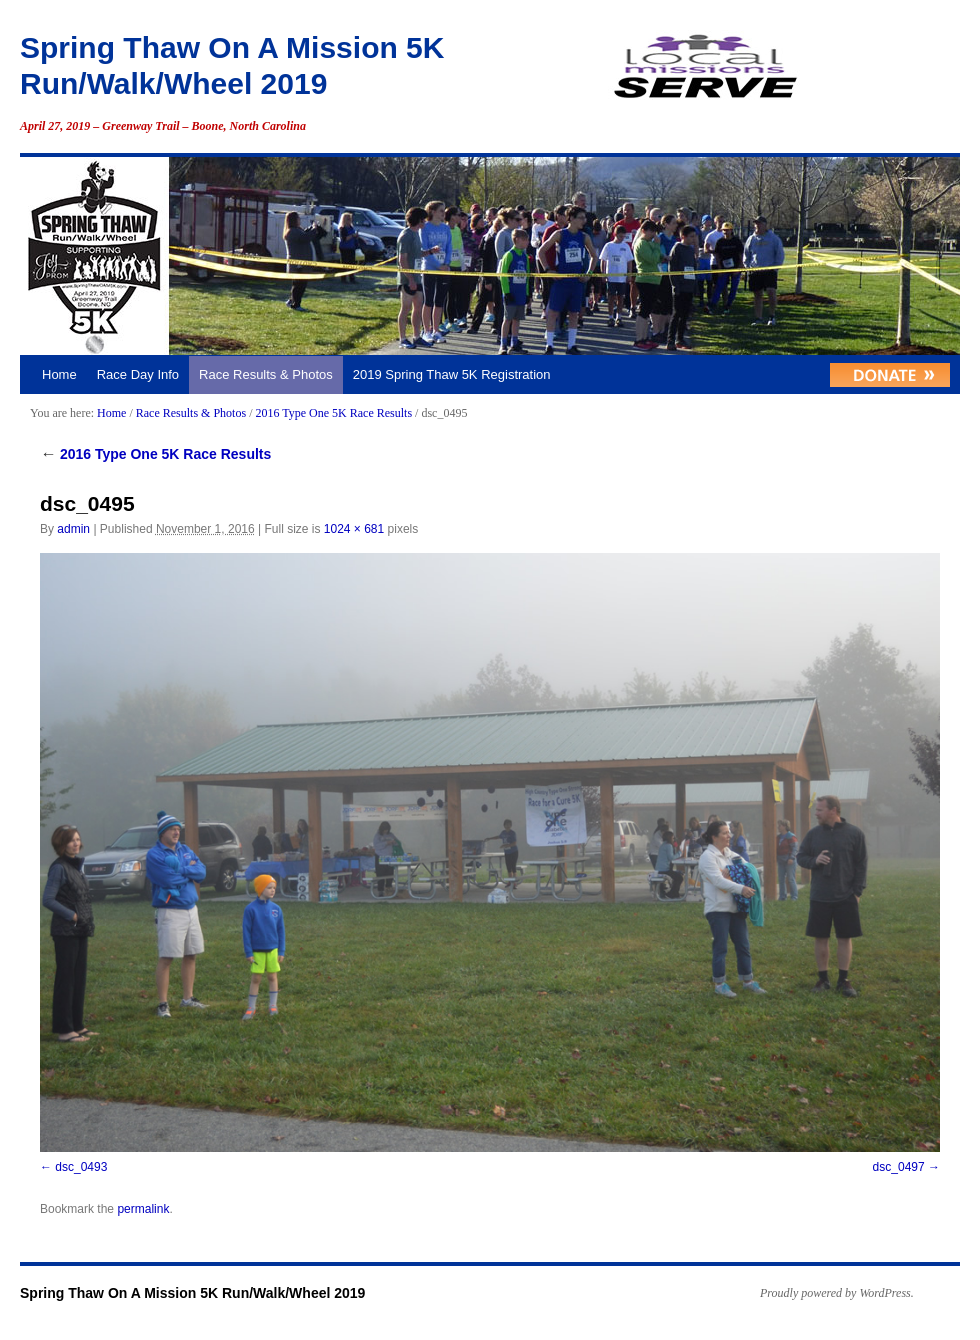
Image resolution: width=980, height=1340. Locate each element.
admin (73, 529)
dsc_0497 (899, 1167)
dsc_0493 (81, 1167)
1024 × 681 (354, 529)
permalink (143, 1209)
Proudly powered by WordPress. (837, 1293)
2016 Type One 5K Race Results (333, 413)
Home (59, 374)
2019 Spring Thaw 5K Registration (452, 374)
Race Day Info (138, 374)
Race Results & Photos (266, 374)
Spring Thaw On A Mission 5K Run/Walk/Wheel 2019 (192, 1293)
